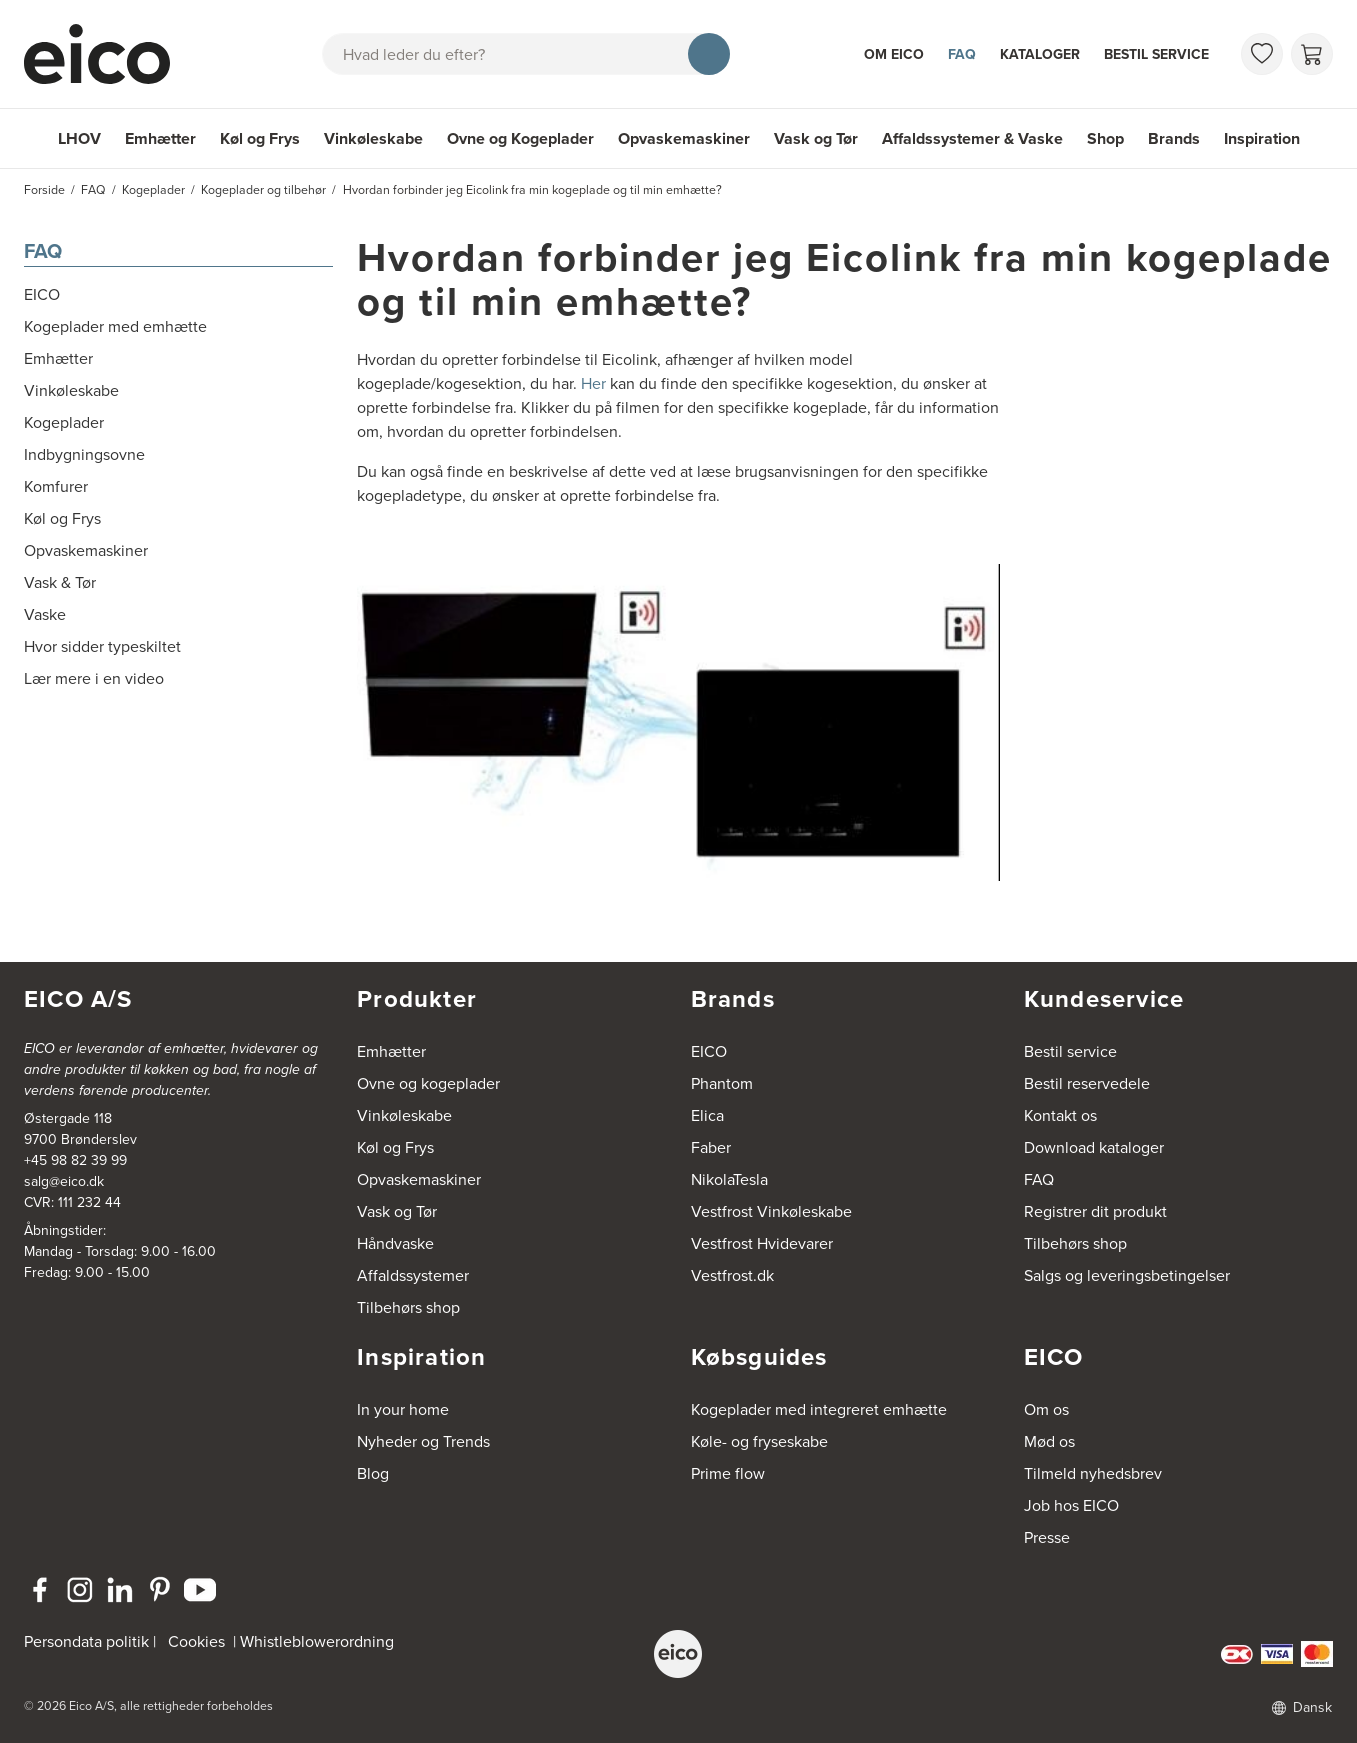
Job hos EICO (1071, 1505)
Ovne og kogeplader (428, 1083)
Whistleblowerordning (317, 1641)
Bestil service (1156, 54)
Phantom (722, 1083)
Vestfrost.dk (732, 1275)
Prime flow (728, 1473)
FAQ (962, 54)
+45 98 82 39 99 (75, 1160)
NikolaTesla (729, 1179)
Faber (711, 1147)
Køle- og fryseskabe (759, 1441)
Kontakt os (1060, 1115)
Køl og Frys (260, 138)
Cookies (196, 1641)
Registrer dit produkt (1095, 1211)
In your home (403, 1409)
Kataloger (1040, 54)
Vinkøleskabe (373, 138)
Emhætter (160, 138)
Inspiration (1262, 138)
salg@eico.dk (64, 1181)
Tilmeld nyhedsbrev (1093, 1473)
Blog (373, 1473)
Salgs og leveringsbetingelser (1127, 1275)
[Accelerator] (106, 54)
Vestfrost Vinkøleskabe (771, 1211)
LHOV (79, 138)
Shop (1105, 138)
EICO (709, 1051)
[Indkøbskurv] (1312, 54)
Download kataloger (1094, 1147)
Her (593, 383)
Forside (44, 190)
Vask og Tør (816, 138)
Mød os (1049, 1441)
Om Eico (894, 54)
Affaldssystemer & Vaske (972, 138)
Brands (1174, 138)
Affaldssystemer (413, 1275)
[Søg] (709, 54)
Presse (1047, 1537)
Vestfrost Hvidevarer (762, 1243)
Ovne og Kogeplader (520, 138)
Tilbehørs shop (408, 1307)
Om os (1046, 1409)
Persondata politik (86, 1641)
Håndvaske (395, 1243)
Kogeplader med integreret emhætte (819, 1409)
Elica (707, 1115)
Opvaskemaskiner (684, 138)
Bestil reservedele (1087, 1083)
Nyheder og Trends (423, 1441)
